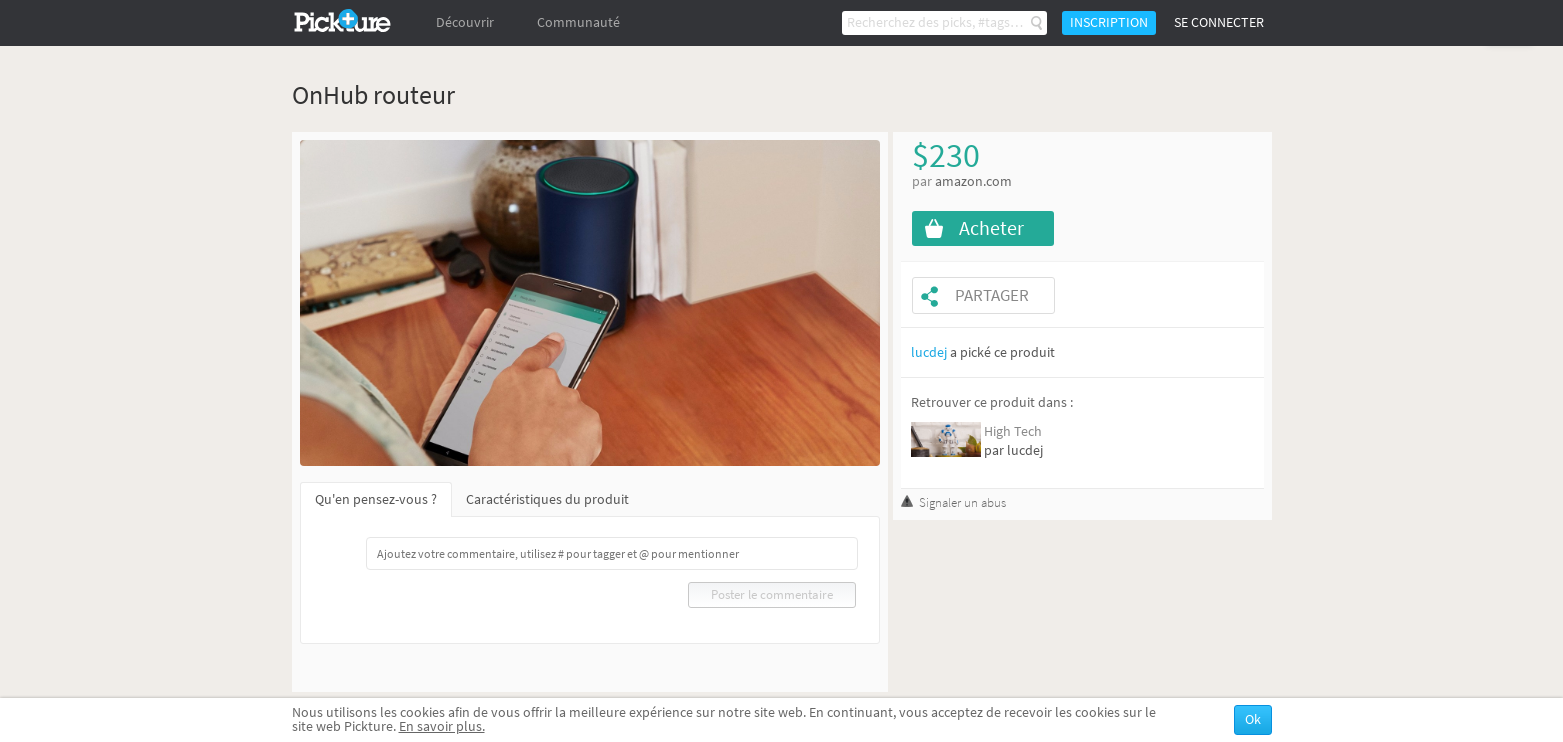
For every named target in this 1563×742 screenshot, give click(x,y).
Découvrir (465, 22)
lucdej (929, 352)
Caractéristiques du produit (547, 499)
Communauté (578, 22)
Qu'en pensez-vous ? (376, 499)
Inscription (1109, 22)
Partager (992, 295)
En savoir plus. (442, 726)
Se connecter (1219, 22)
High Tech (1013, 431)
